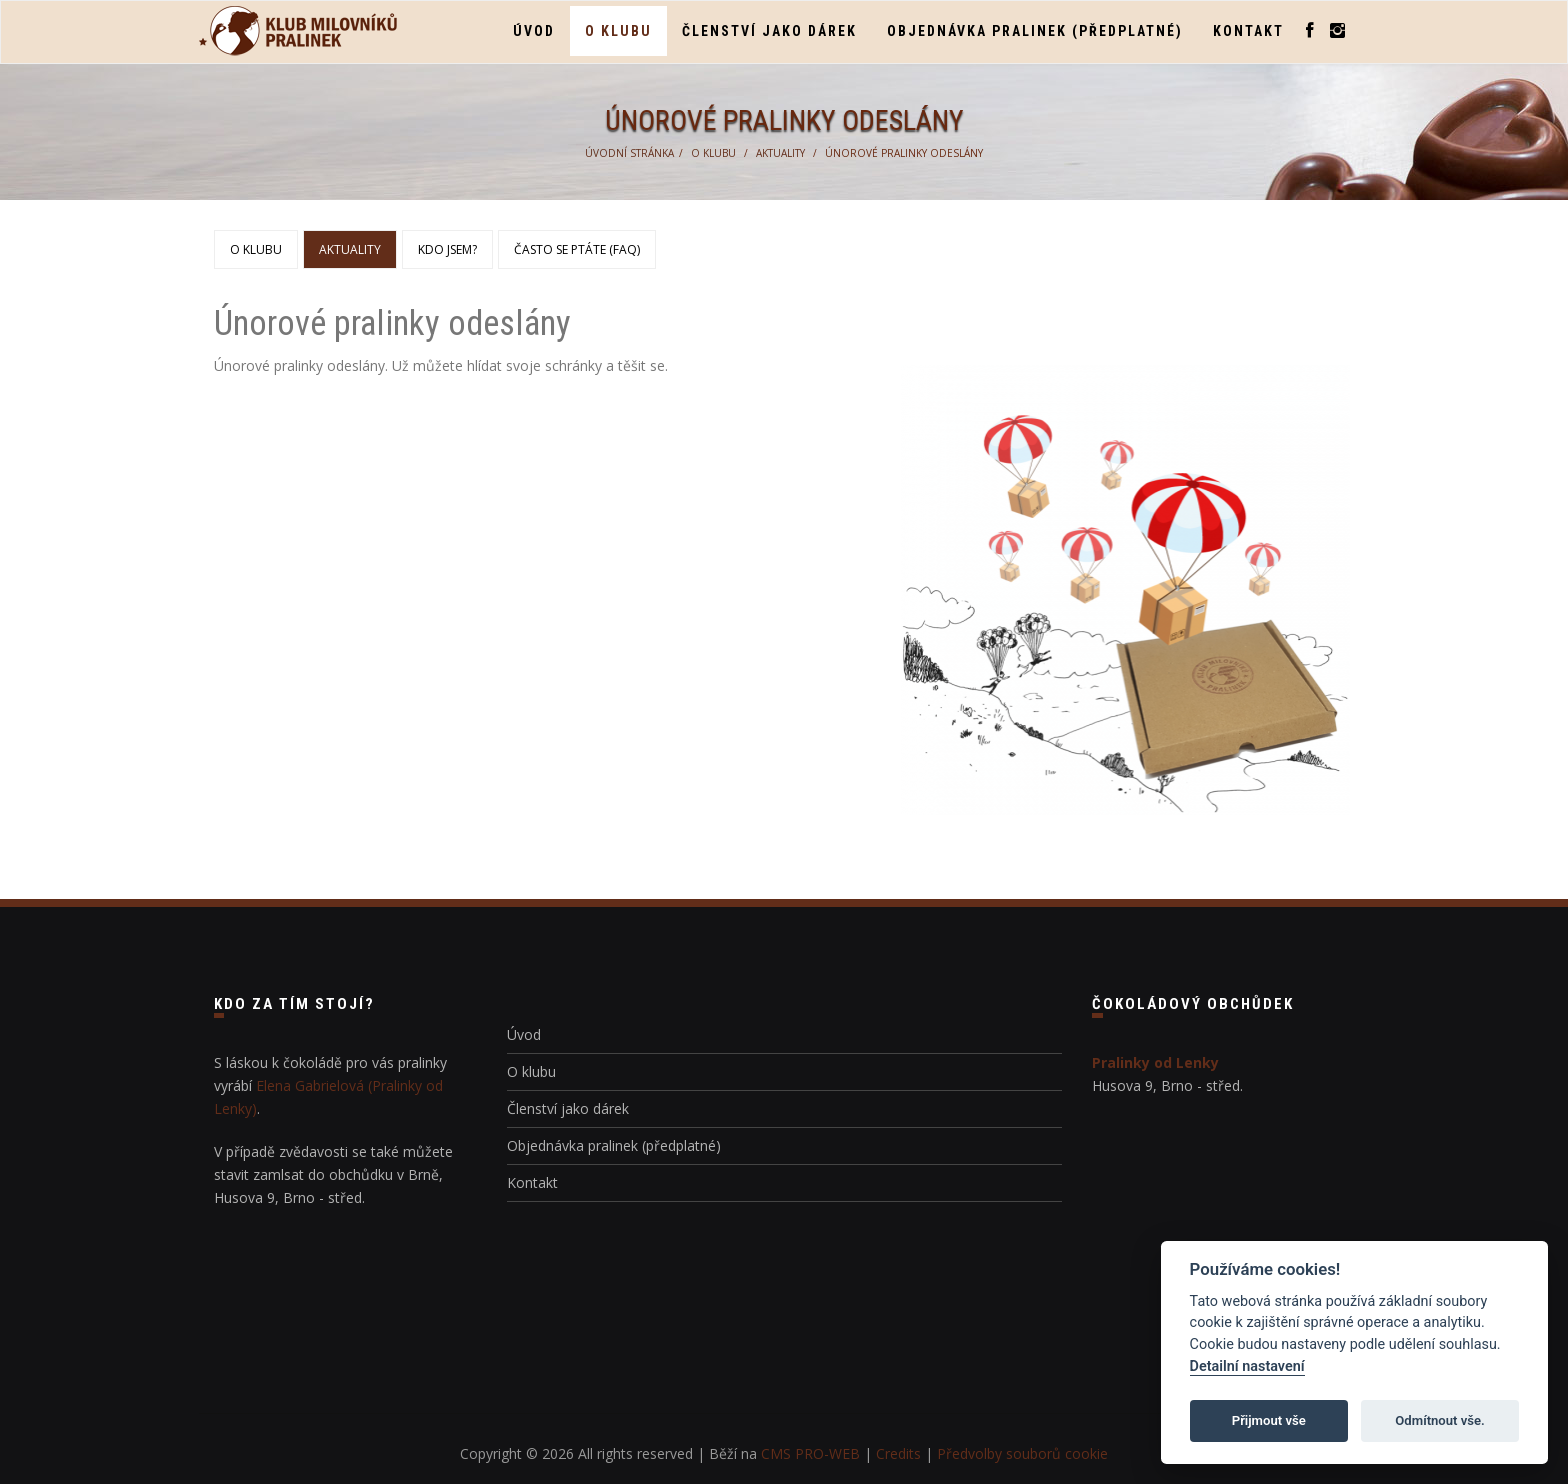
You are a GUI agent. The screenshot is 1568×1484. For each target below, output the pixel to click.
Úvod (534, 31)
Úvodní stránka (629, 153)
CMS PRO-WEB (810, 1453)
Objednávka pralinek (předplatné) (1035, 31)
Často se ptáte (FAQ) (577, 249)
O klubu (618, 31)
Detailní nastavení (1247, 1366)
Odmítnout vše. (1440, 1420)
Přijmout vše (1269, 1420)
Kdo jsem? (447, 249)
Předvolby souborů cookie (1022, 1453)
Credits (898, 1453)
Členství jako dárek (769, 31)
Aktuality (780, 153)
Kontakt (1248, 31)
